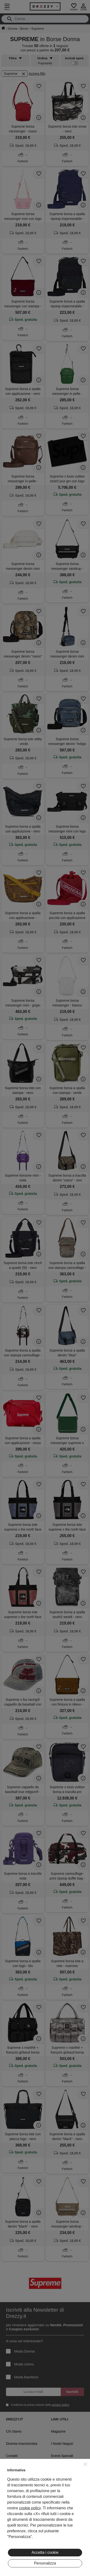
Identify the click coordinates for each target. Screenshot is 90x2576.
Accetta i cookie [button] (44, 2552)
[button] (85, 2464)
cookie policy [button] (30, 2508)
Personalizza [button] (45, 2563)
